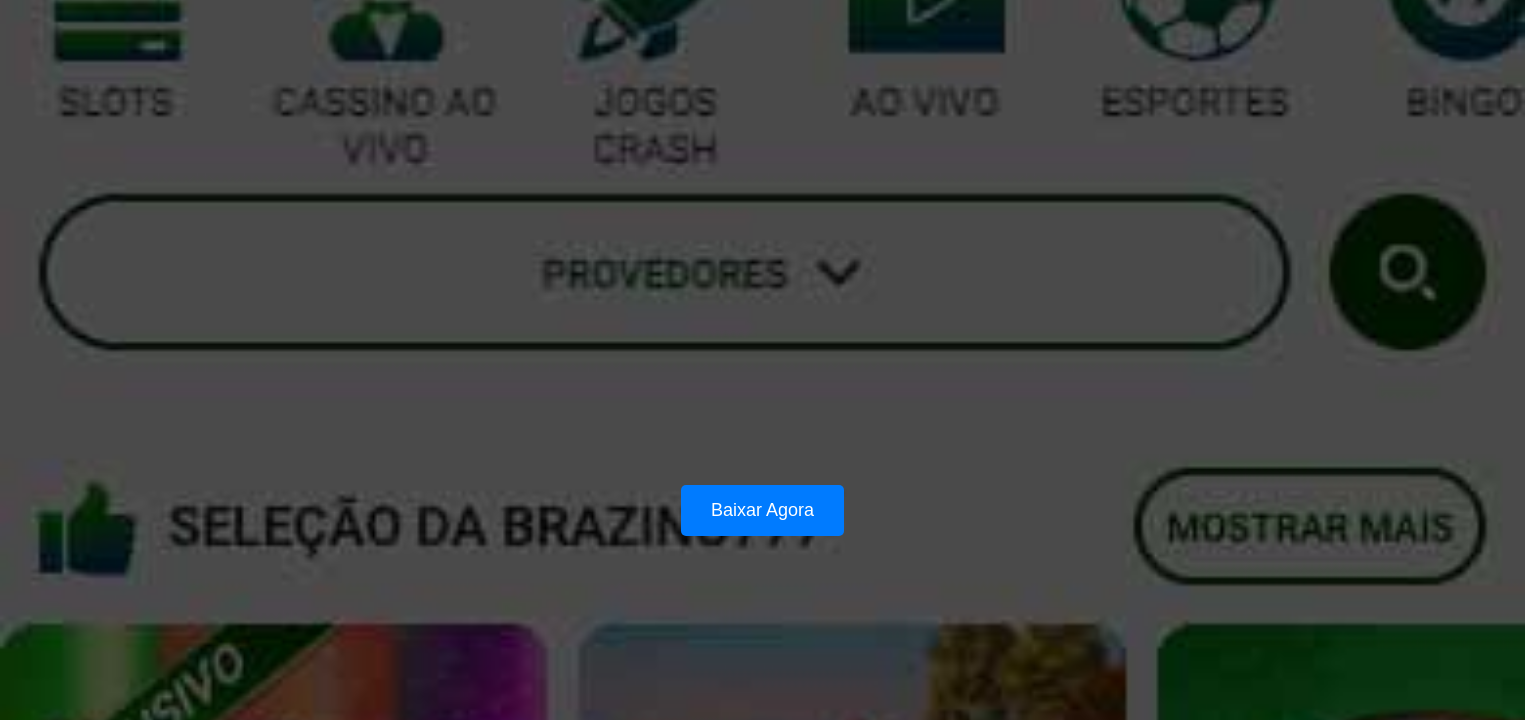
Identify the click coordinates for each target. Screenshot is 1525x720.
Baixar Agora (762, 510)
